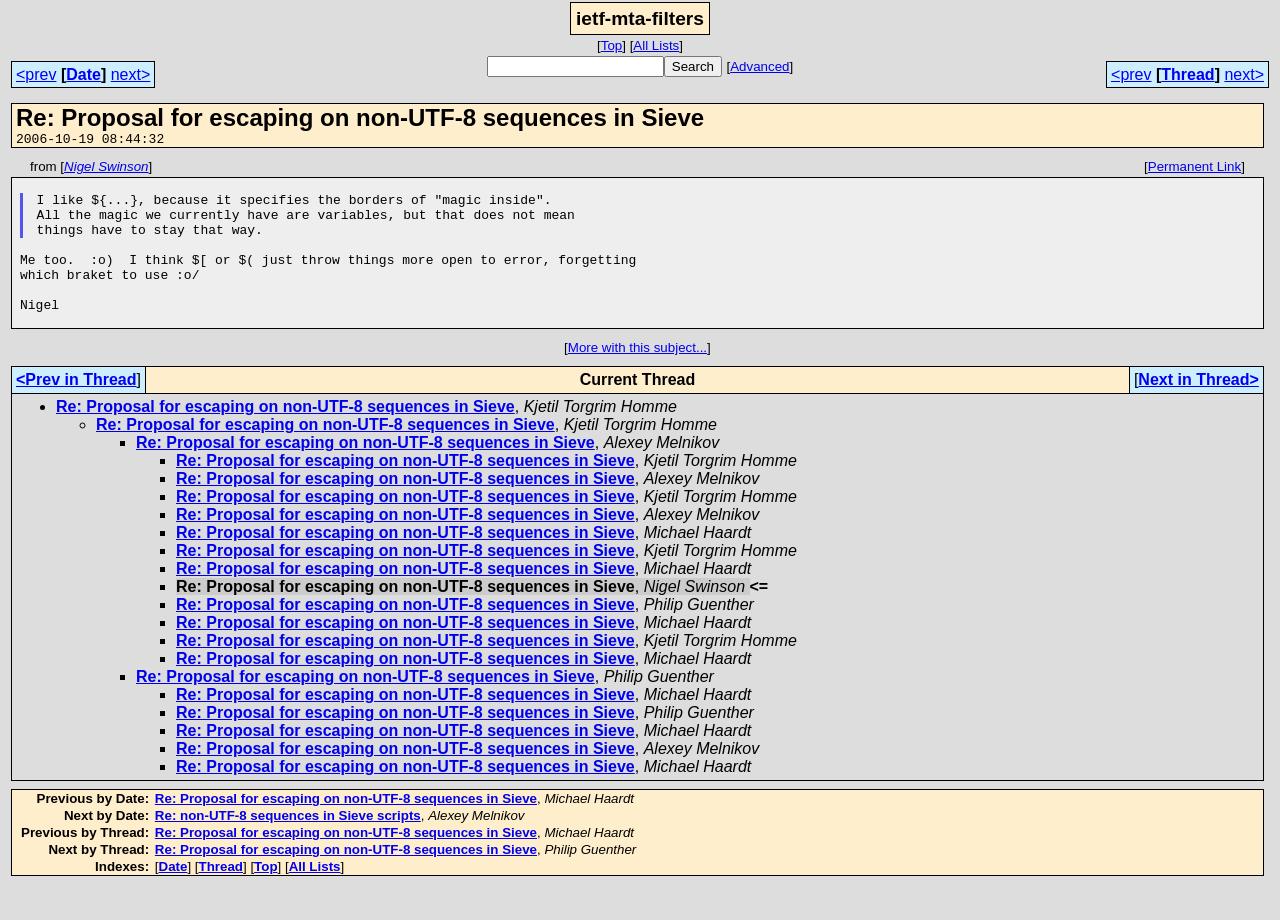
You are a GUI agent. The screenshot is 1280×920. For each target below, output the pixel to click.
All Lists (656, 45)
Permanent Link (1194, 169)
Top (612, 45)
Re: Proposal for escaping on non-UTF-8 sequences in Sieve (285, 439)
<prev (36, 74)
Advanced (759, 66)
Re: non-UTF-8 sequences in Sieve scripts (288, 848)
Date (83, 74)
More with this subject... (637, 380)
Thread (1187, 74)
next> (131, 74)
